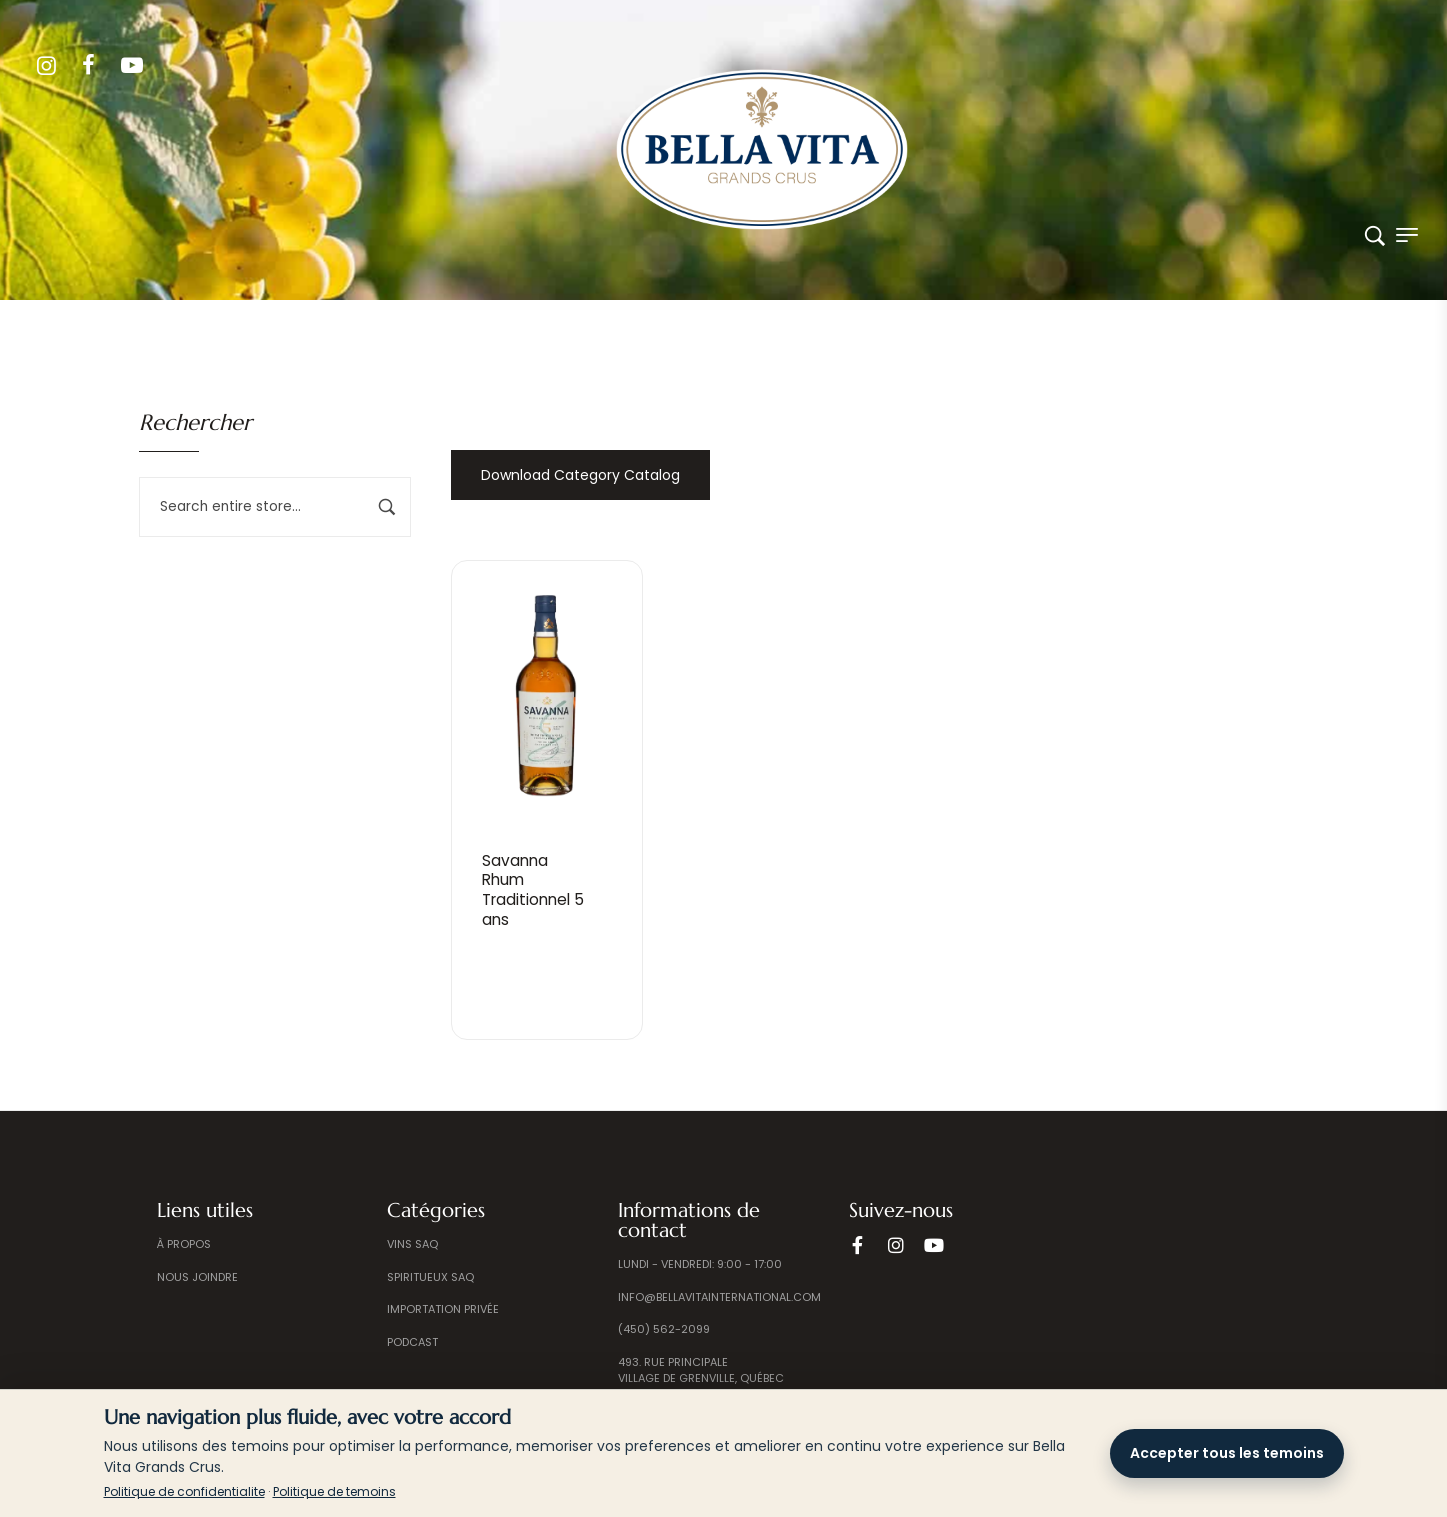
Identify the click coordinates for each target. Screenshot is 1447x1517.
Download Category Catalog (580, 475)
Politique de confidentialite (184, 1491)
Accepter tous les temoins (1227, 1453)
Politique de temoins (334, 1491)
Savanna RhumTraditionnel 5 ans (536, 889)
